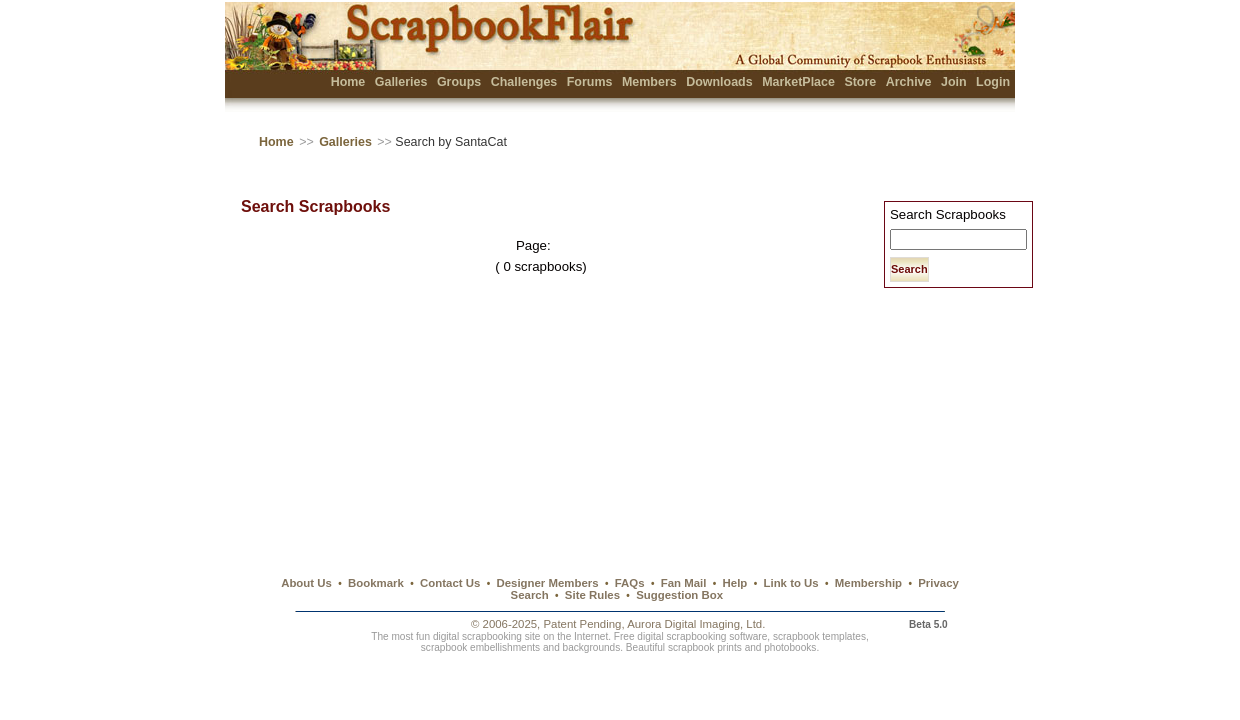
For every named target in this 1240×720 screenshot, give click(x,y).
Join (954, 82)
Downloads (719, 82)
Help (735, 583)
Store (860, 82)
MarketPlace (798, 82)
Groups (459, 82)
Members (649, 82)
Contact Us (450, 583)
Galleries (401, 82)
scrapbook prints (705, 647)
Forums (590, 82)
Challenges (524, 82)
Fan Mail (684, 583)
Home (348, 82)
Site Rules (592, 595)
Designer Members (547, 583)
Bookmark (376, 583)
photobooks (790, 647)
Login (993, 82)
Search (530, 595)
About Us (306, 583)
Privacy (938, 583)
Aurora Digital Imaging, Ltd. (696, 624)
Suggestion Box (679, 595)
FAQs (630, 583)
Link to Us (791, 583)
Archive (909, 82)
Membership (868, 583)
